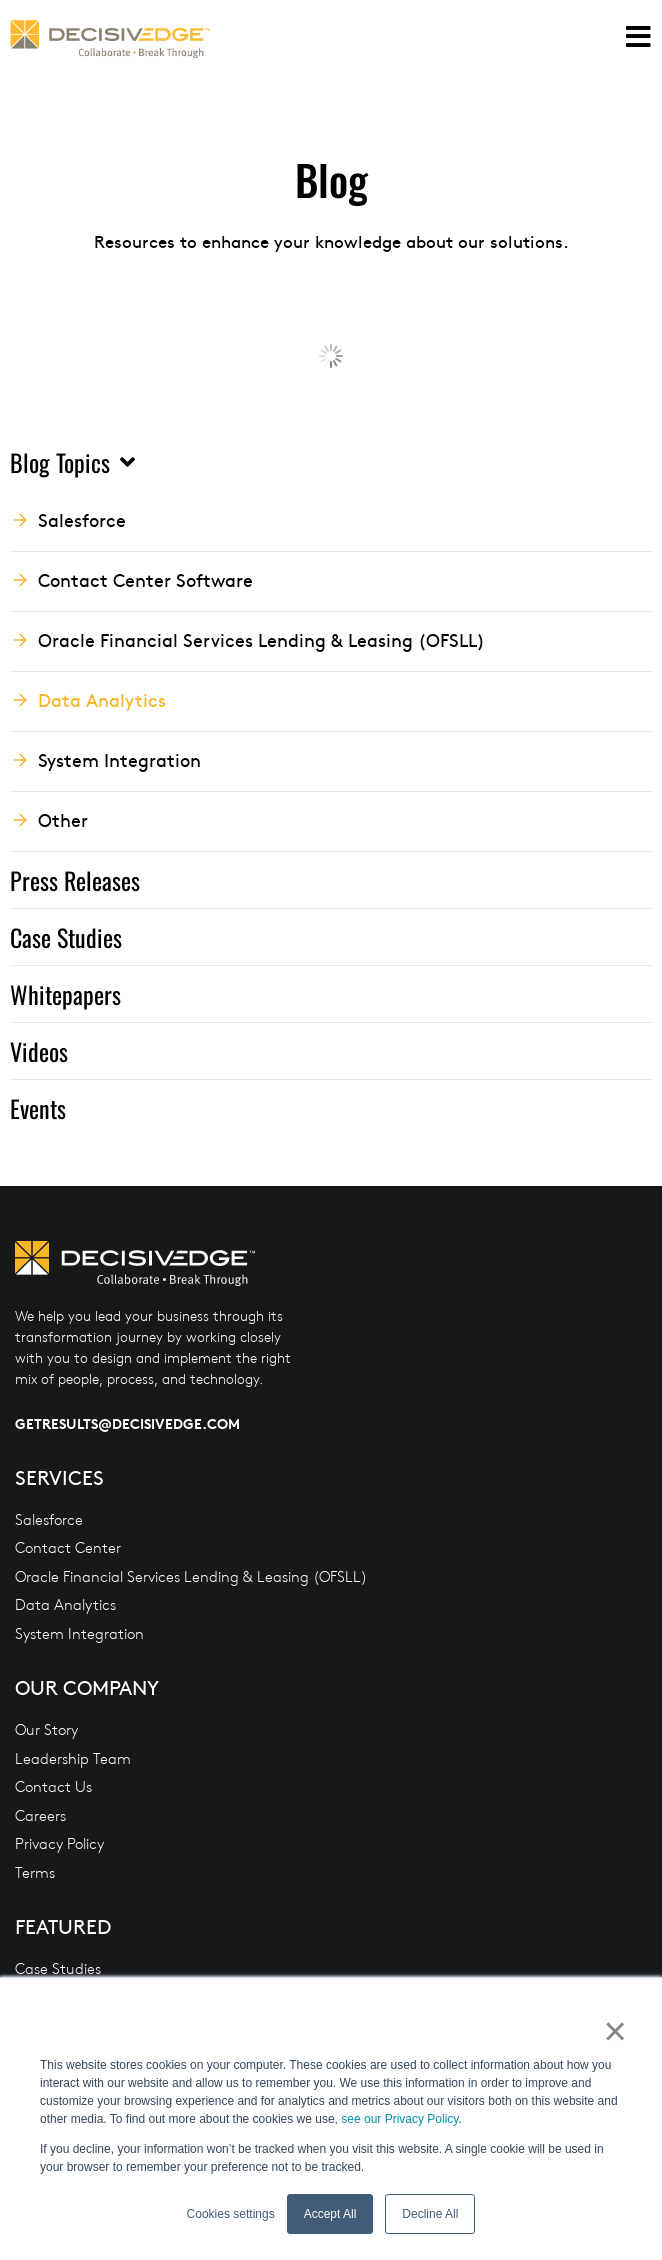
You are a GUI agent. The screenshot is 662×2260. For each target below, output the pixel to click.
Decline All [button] (430, 2214)
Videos (39, 1051)
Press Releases (75, 880)
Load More (331, 355)
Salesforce (82, 519)
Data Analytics (102, 699)
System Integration (119, 759)
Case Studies (66, 937)
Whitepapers (65, 994)
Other (63, 819)
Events (38, 1108)
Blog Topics (72, 462)
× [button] (613, 2031)
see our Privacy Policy (399, 2119)
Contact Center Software (145, 579)
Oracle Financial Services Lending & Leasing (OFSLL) (261, 639)
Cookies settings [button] (231, 2214)
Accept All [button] (330, 2214)
